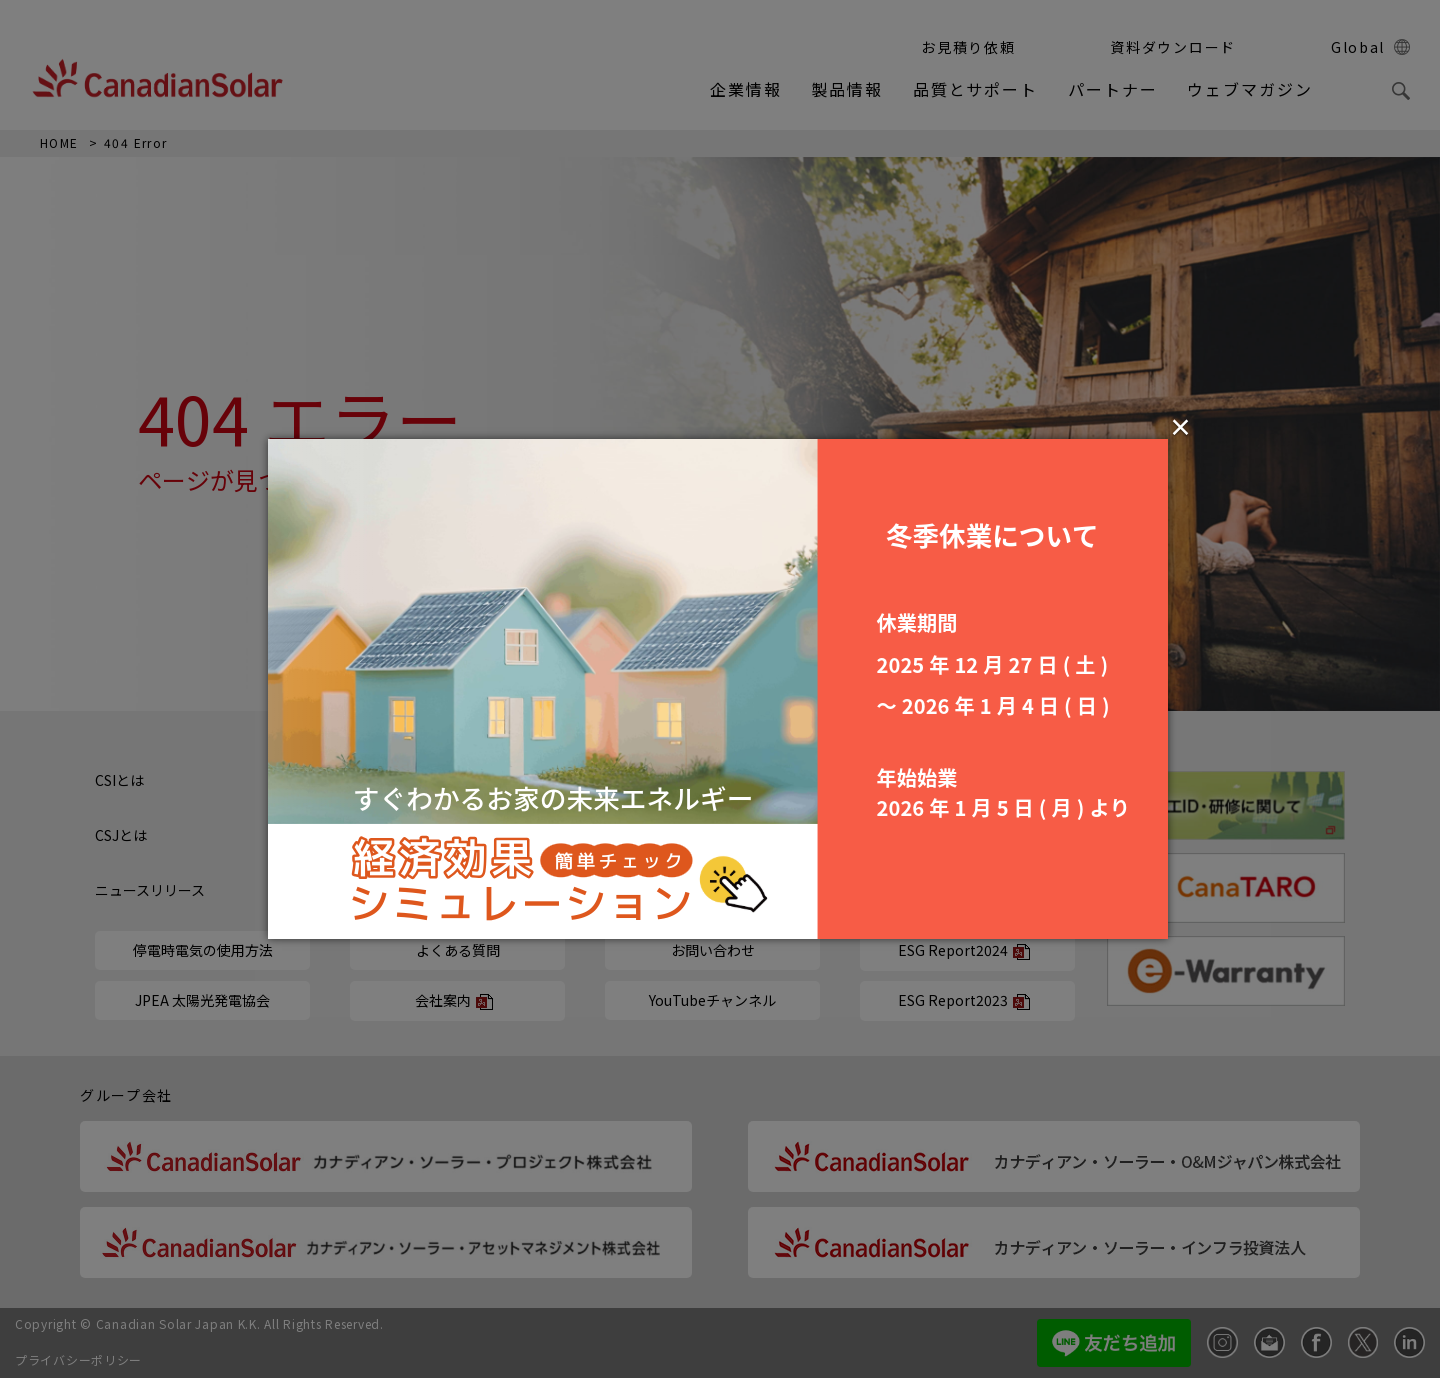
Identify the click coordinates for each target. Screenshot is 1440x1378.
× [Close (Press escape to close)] (1180, 426)
